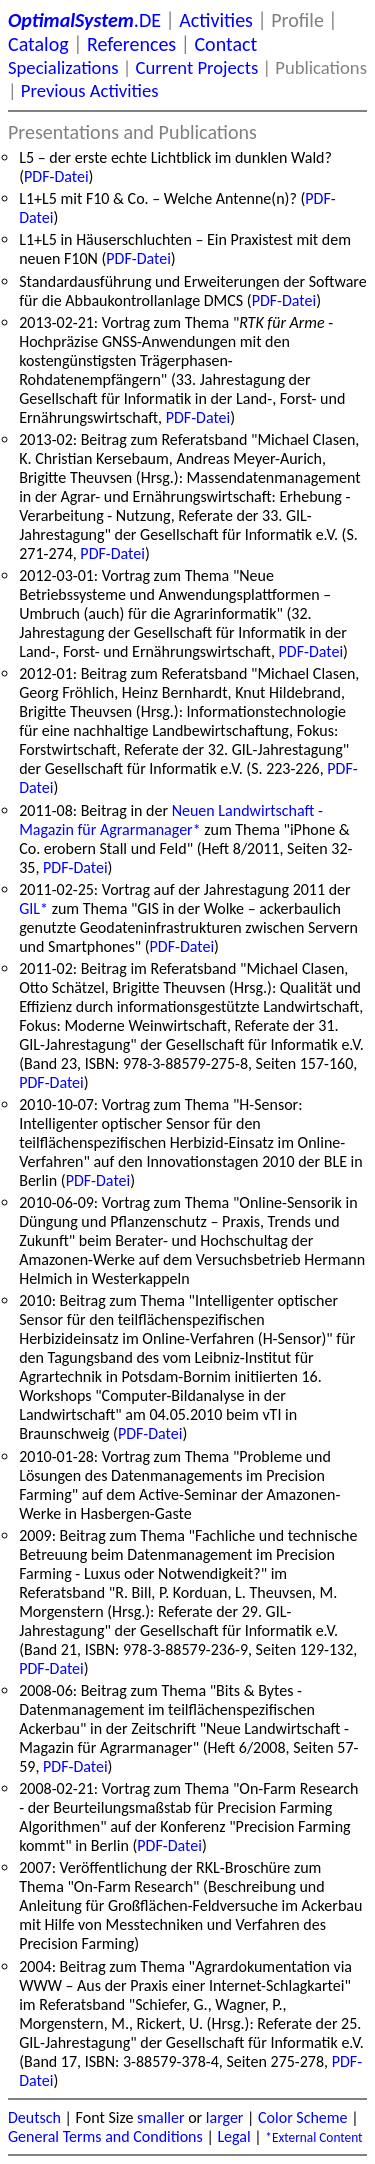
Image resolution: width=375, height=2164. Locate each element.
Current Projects (197, 67)
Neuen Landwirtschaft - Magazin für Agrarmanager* (171, 820)
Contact (225, 44)
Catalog (38, 44)
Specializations (63, 67)
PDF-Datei (56, 176)
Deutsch (34, 2117)
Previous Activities (90, 90)
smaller (161, 2117)
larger (225, 2117)
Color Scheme (303, 2117)
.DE (84, 20)
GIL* (33, 908)
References (131, 44)
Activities (216, 20)
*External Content (313, 2137)
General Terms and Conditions (105, 2136)
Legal (233, 2136)
